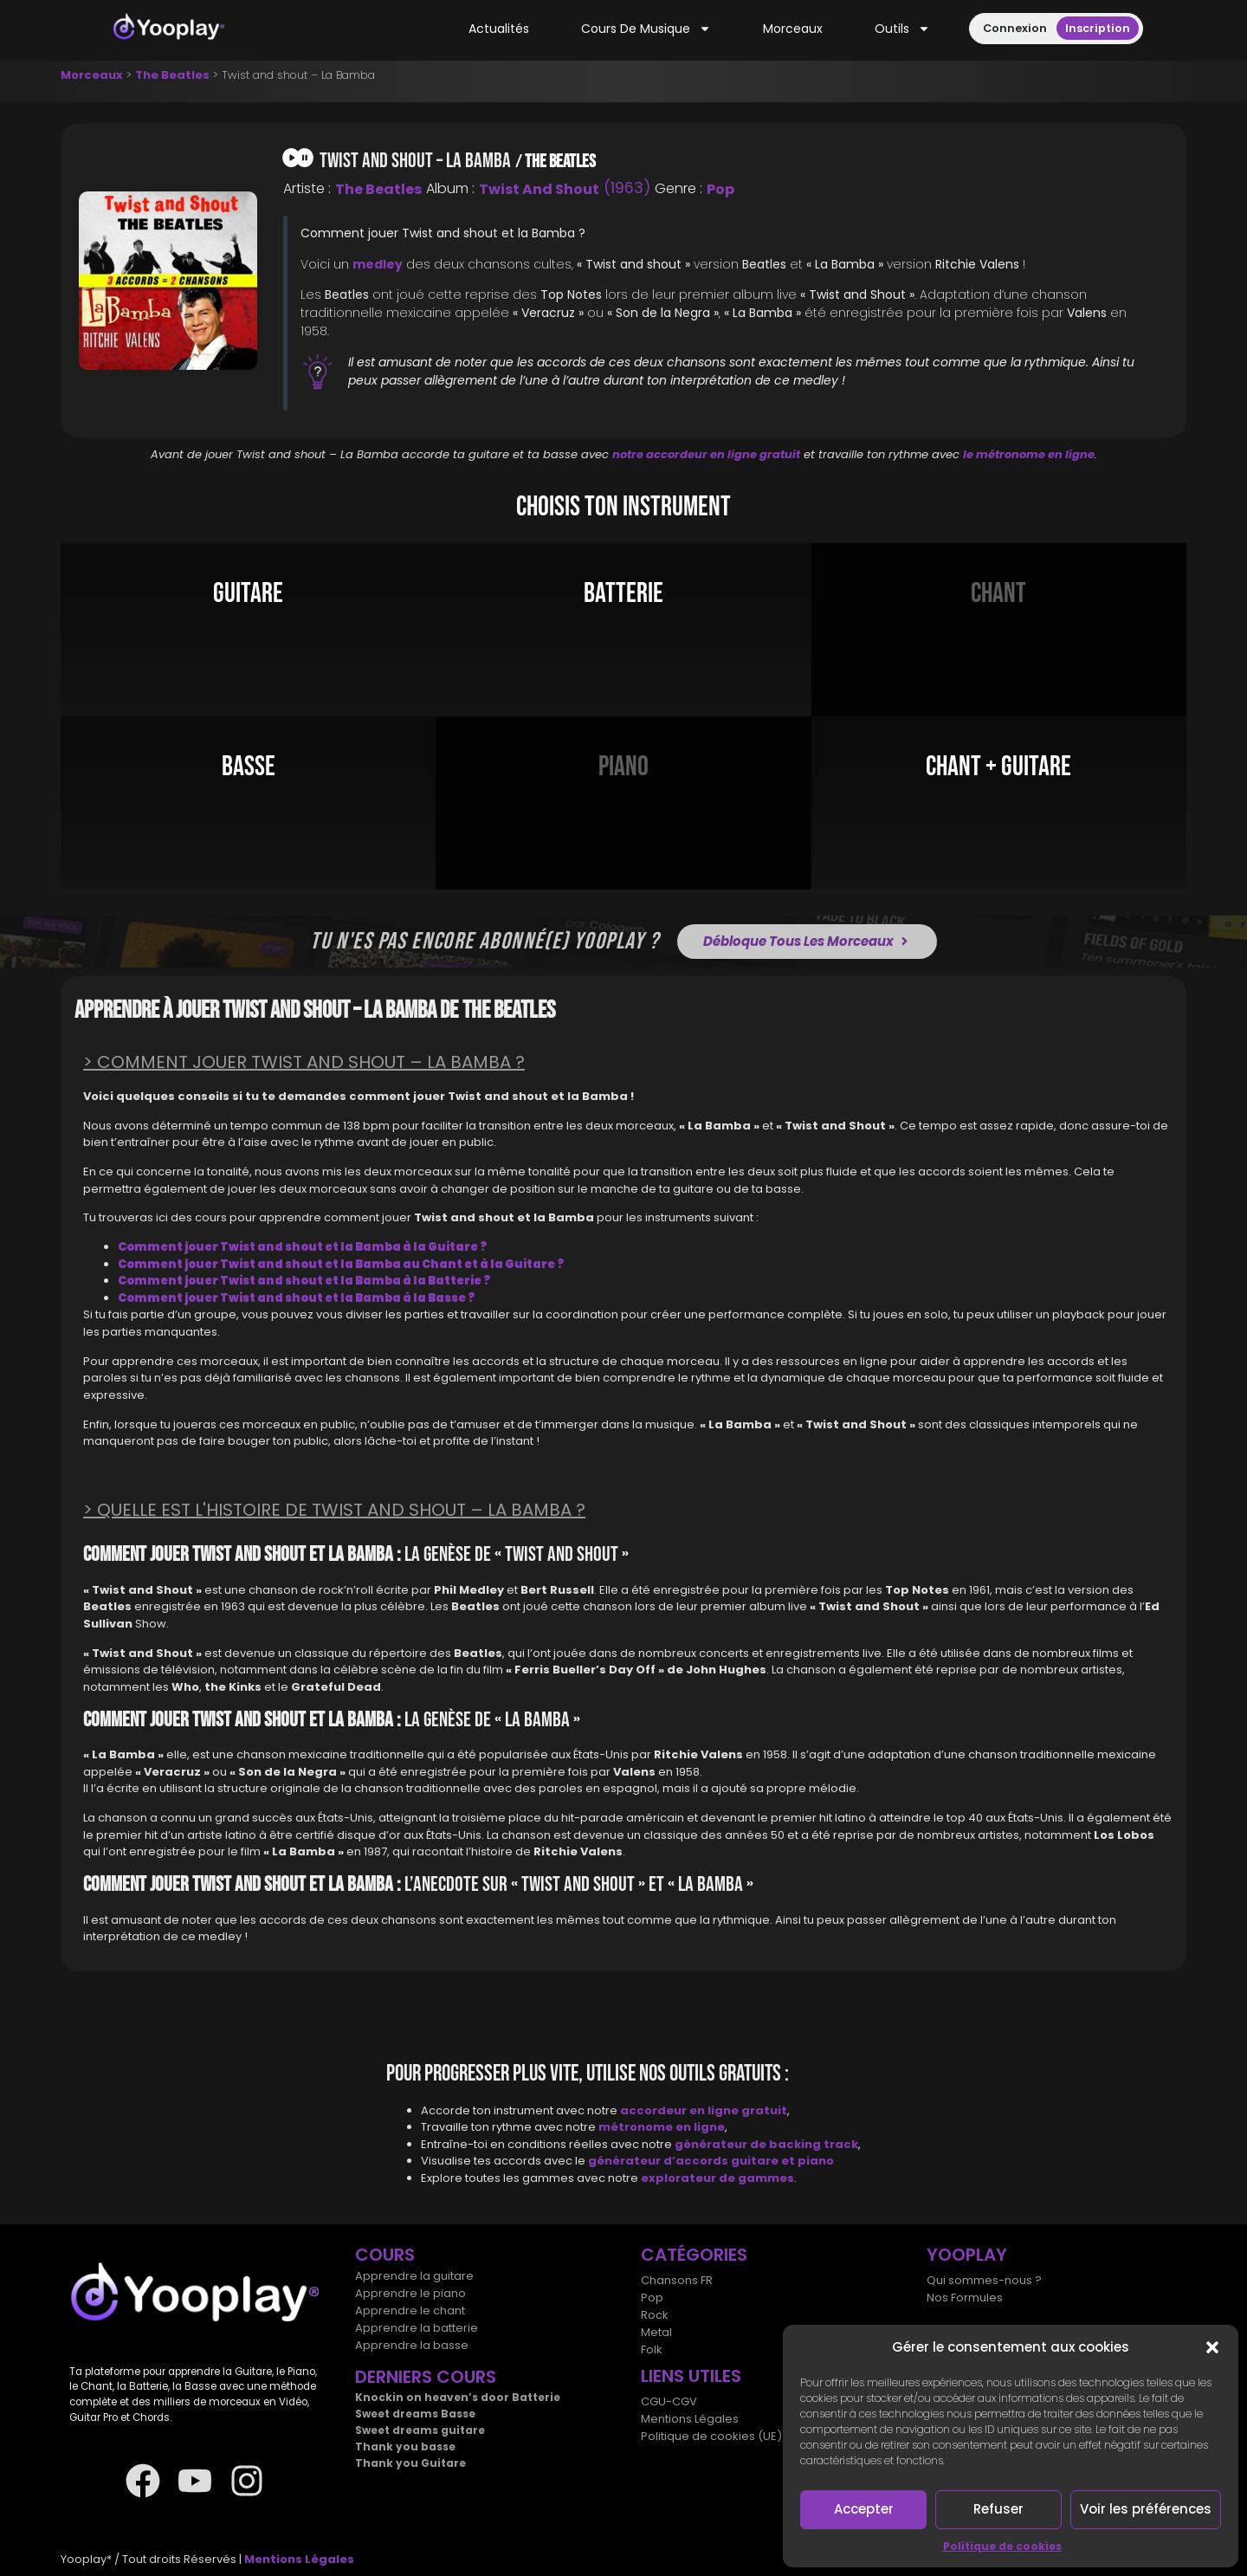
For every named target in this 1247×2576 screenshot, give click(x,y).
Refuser (998, 2509)
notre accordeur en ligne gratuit (706, 454)
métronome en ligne (661, 2127)
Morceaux (793, 28)
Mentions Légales (690, 2419)
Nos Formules (965, 2297)
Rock (655, 2315)
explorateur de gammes (717, 2178)
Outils (902, 29)
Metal (656, 2332)
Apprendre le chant (410, 2310)
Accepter (864, 2509)
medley (377, 264)
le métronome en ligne (1029, 454)
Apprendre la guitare (414, 2276)
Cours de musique (646, 29)
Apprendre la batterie (416, 2328)
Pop (720, 189)
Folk (651, 2349)
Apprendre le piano (410, 2293)
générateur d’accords (659, 2160)
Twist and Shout (539, 189)
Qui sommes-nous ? (984, 2280)
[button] (1212, 2347)
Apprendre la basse (411, 2345)
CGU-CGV (669, 2401)
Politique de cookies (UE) (711, 2436)
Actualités (498, 28)
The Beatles (172, 75)
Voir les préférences (1145, 2509)
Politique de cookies (1002, 2546)
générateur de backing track (766, 2144)
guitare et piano (782, 2160)
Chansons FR (677, 2280)
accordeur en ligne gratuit (703, 2110)
